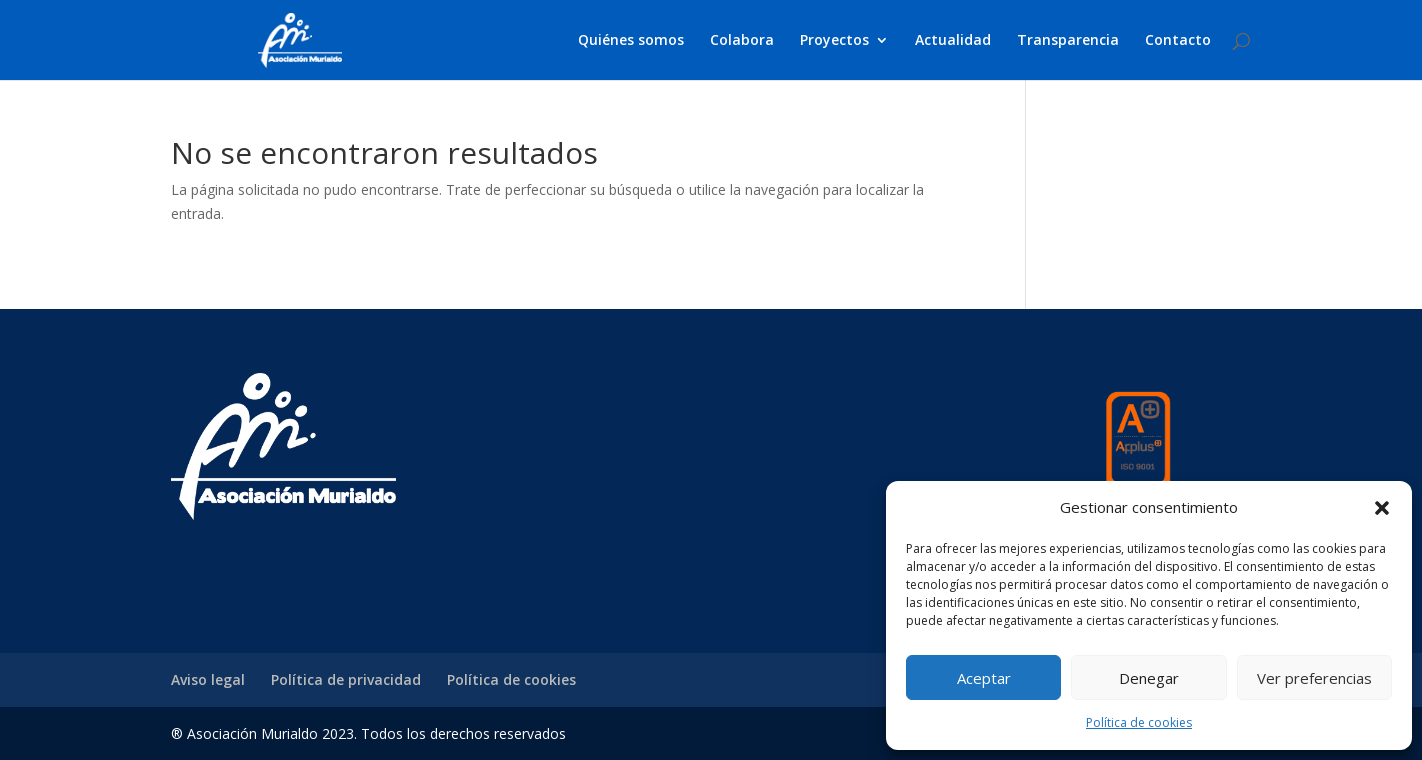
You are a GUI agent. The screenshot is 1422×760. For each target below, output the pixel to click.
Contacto (1178, 41)
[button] (1382, 508)
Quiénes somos (631, 41)
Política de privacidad (346, 679)
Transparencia (1068, 41)
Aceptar (984, 678)
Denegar (1149, 678)
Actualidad (953, 41)
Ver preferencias (1314, 678)
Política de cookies (1139, 722)
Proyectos (834, 41)
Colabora (742, 41)
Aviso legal (208, 679)
